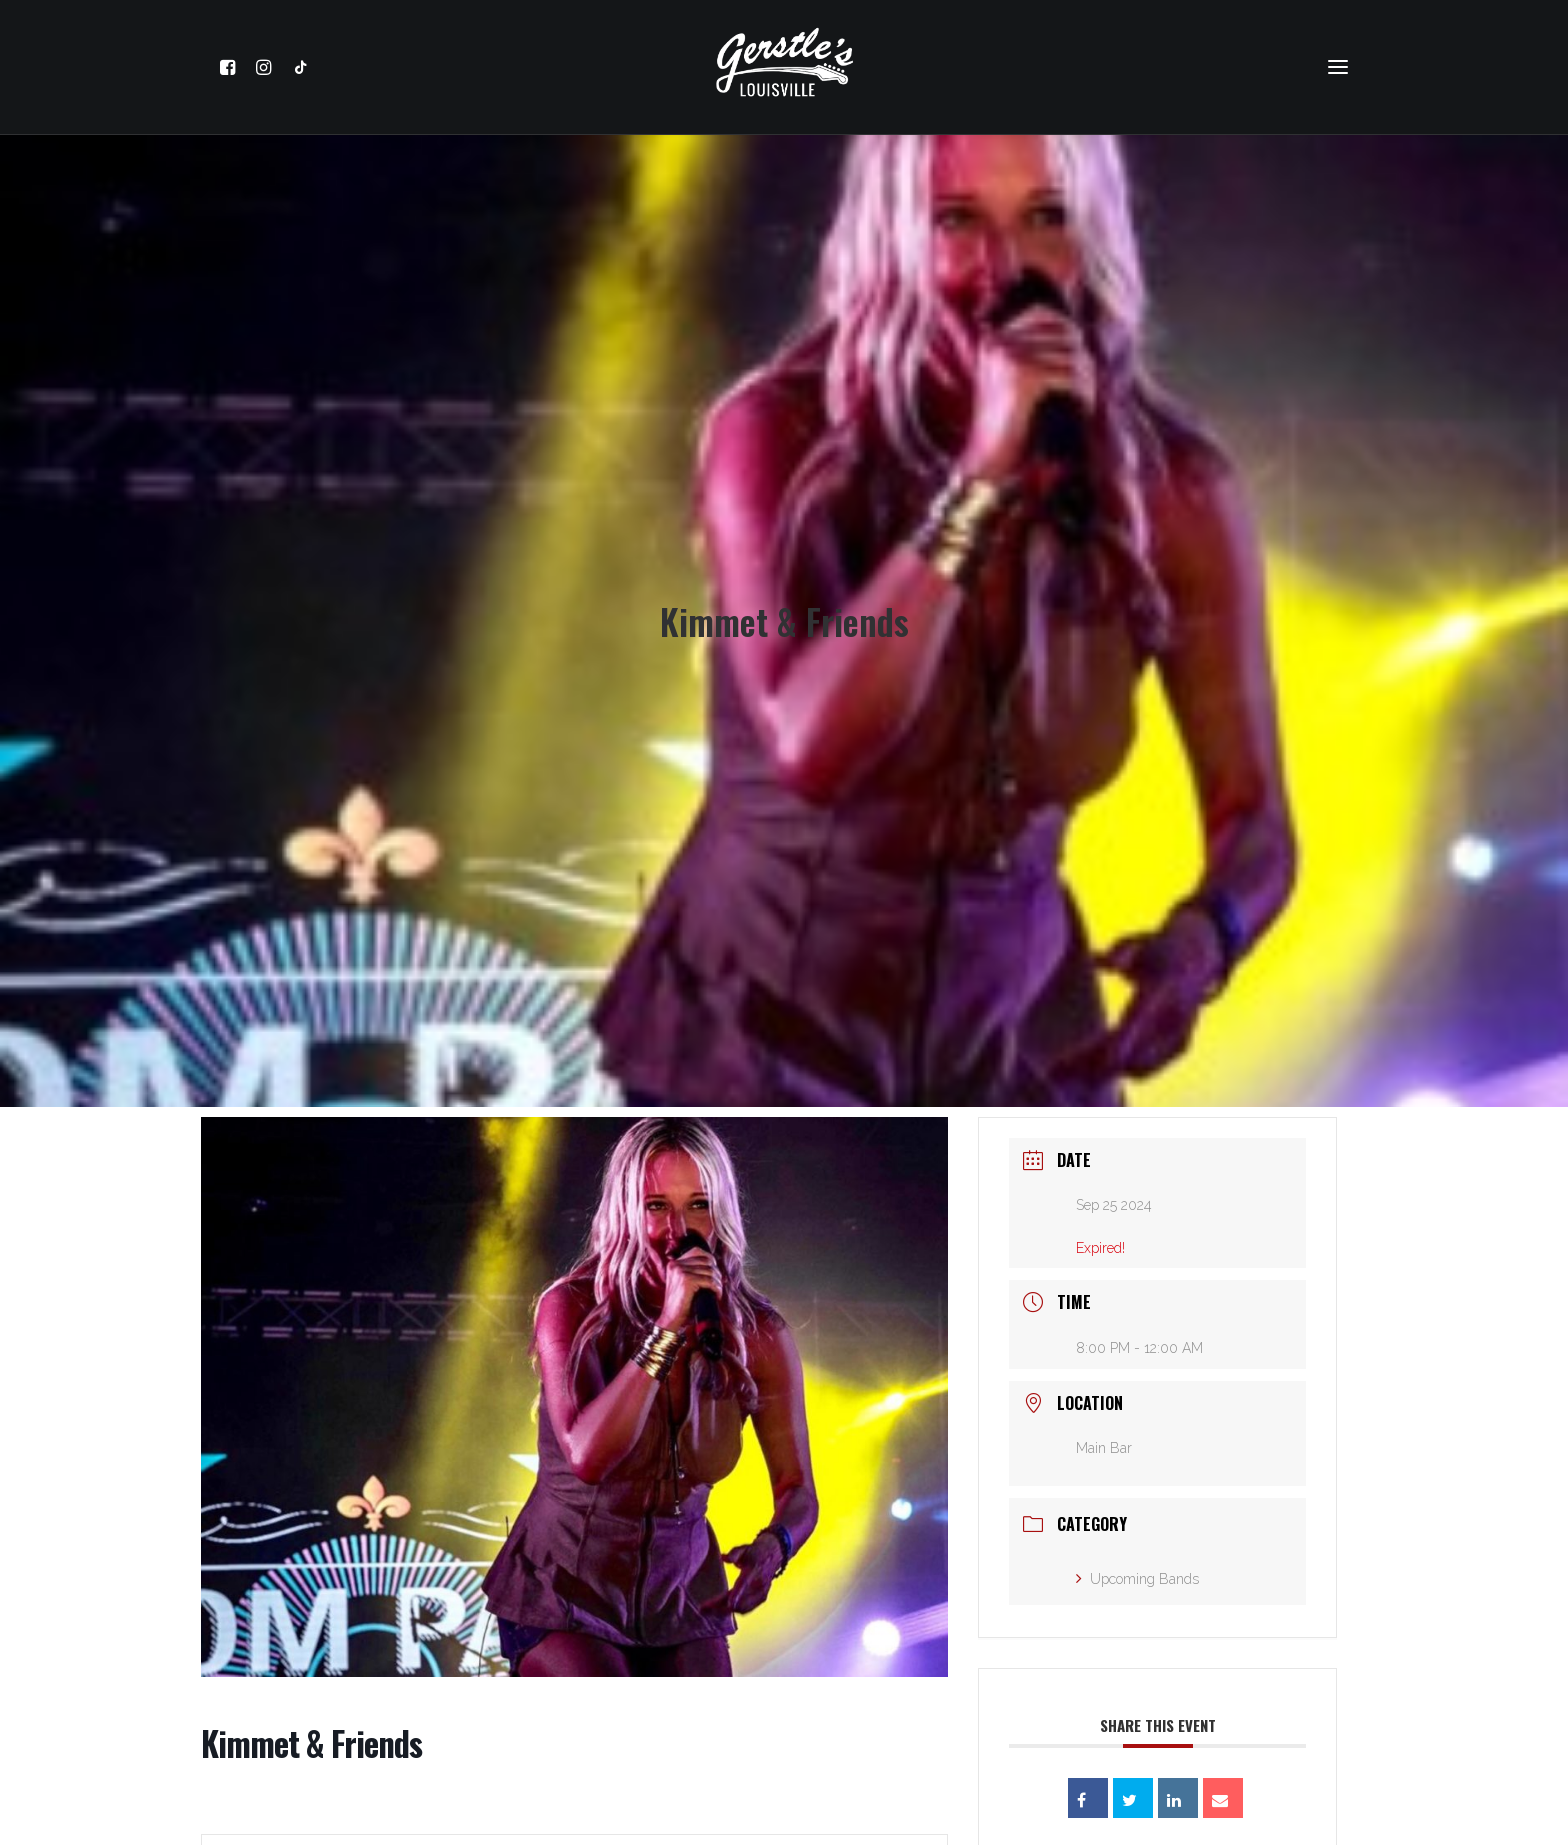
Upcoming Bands (1137, 1560)
